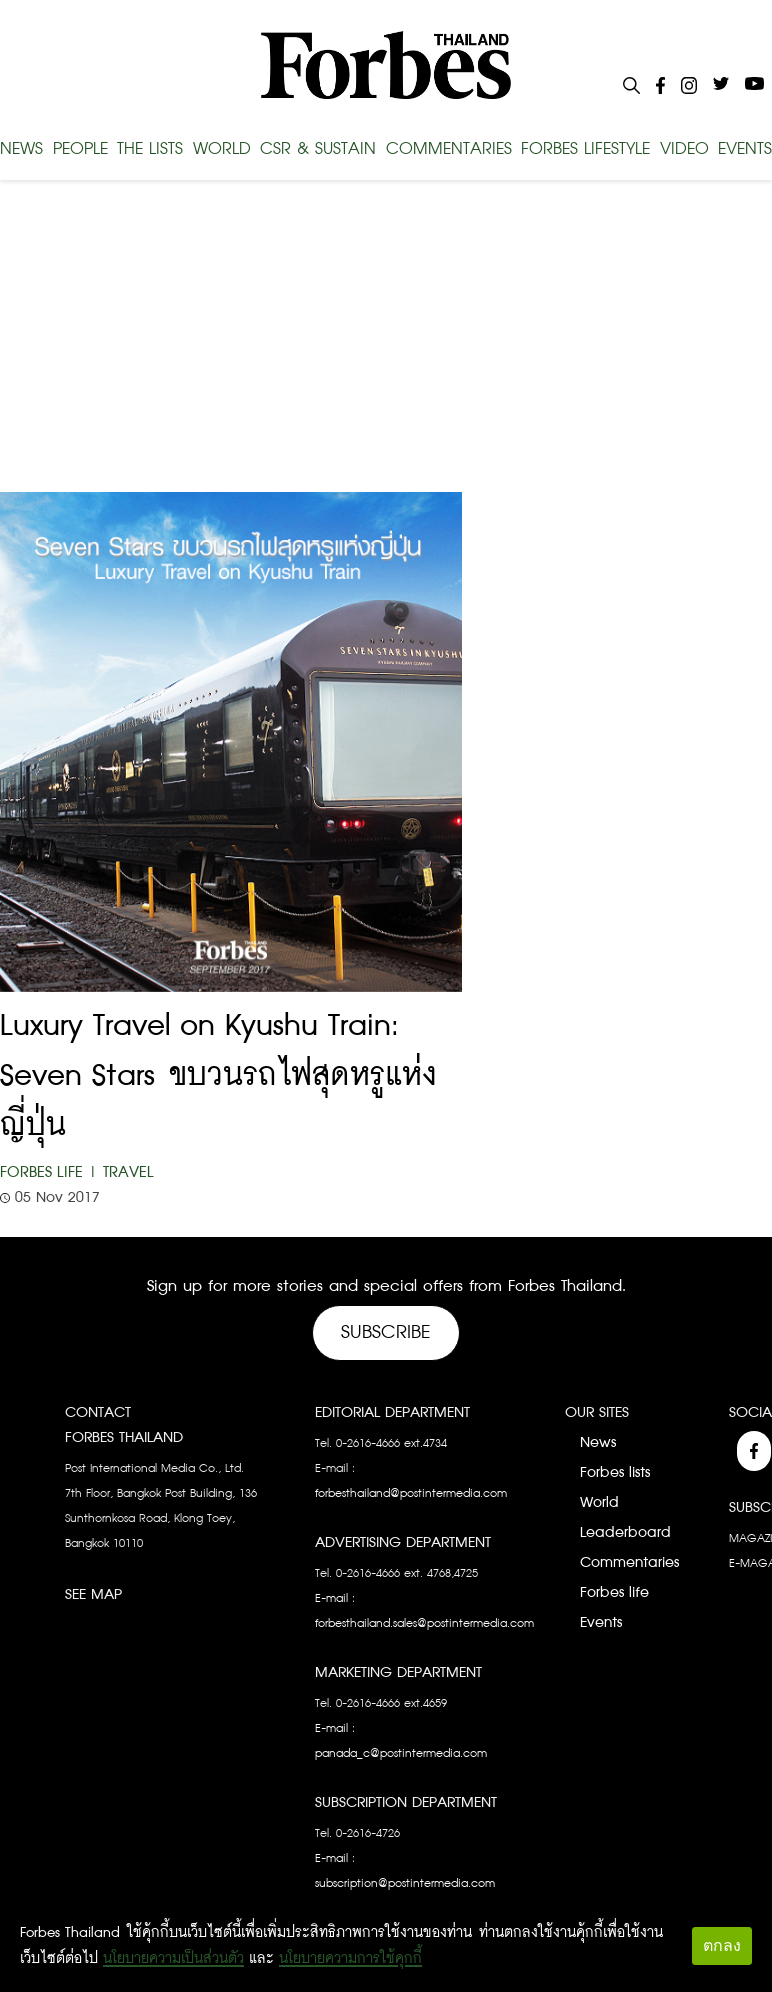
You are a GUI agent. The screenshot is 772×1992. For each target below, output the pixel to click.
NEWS (21, 149)
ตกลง (722, 1945)
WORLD (222, 149)
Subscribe (386, 1332)
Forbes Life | (49, 1172)
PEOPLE (80, 149)
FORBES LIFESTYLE (585, 149)
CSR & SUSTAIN (318, 149)
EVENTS (745, 149)
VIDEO (684, 149)
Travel (128, 1172)
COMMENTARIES (449, 149)
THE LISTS (150, 149)
